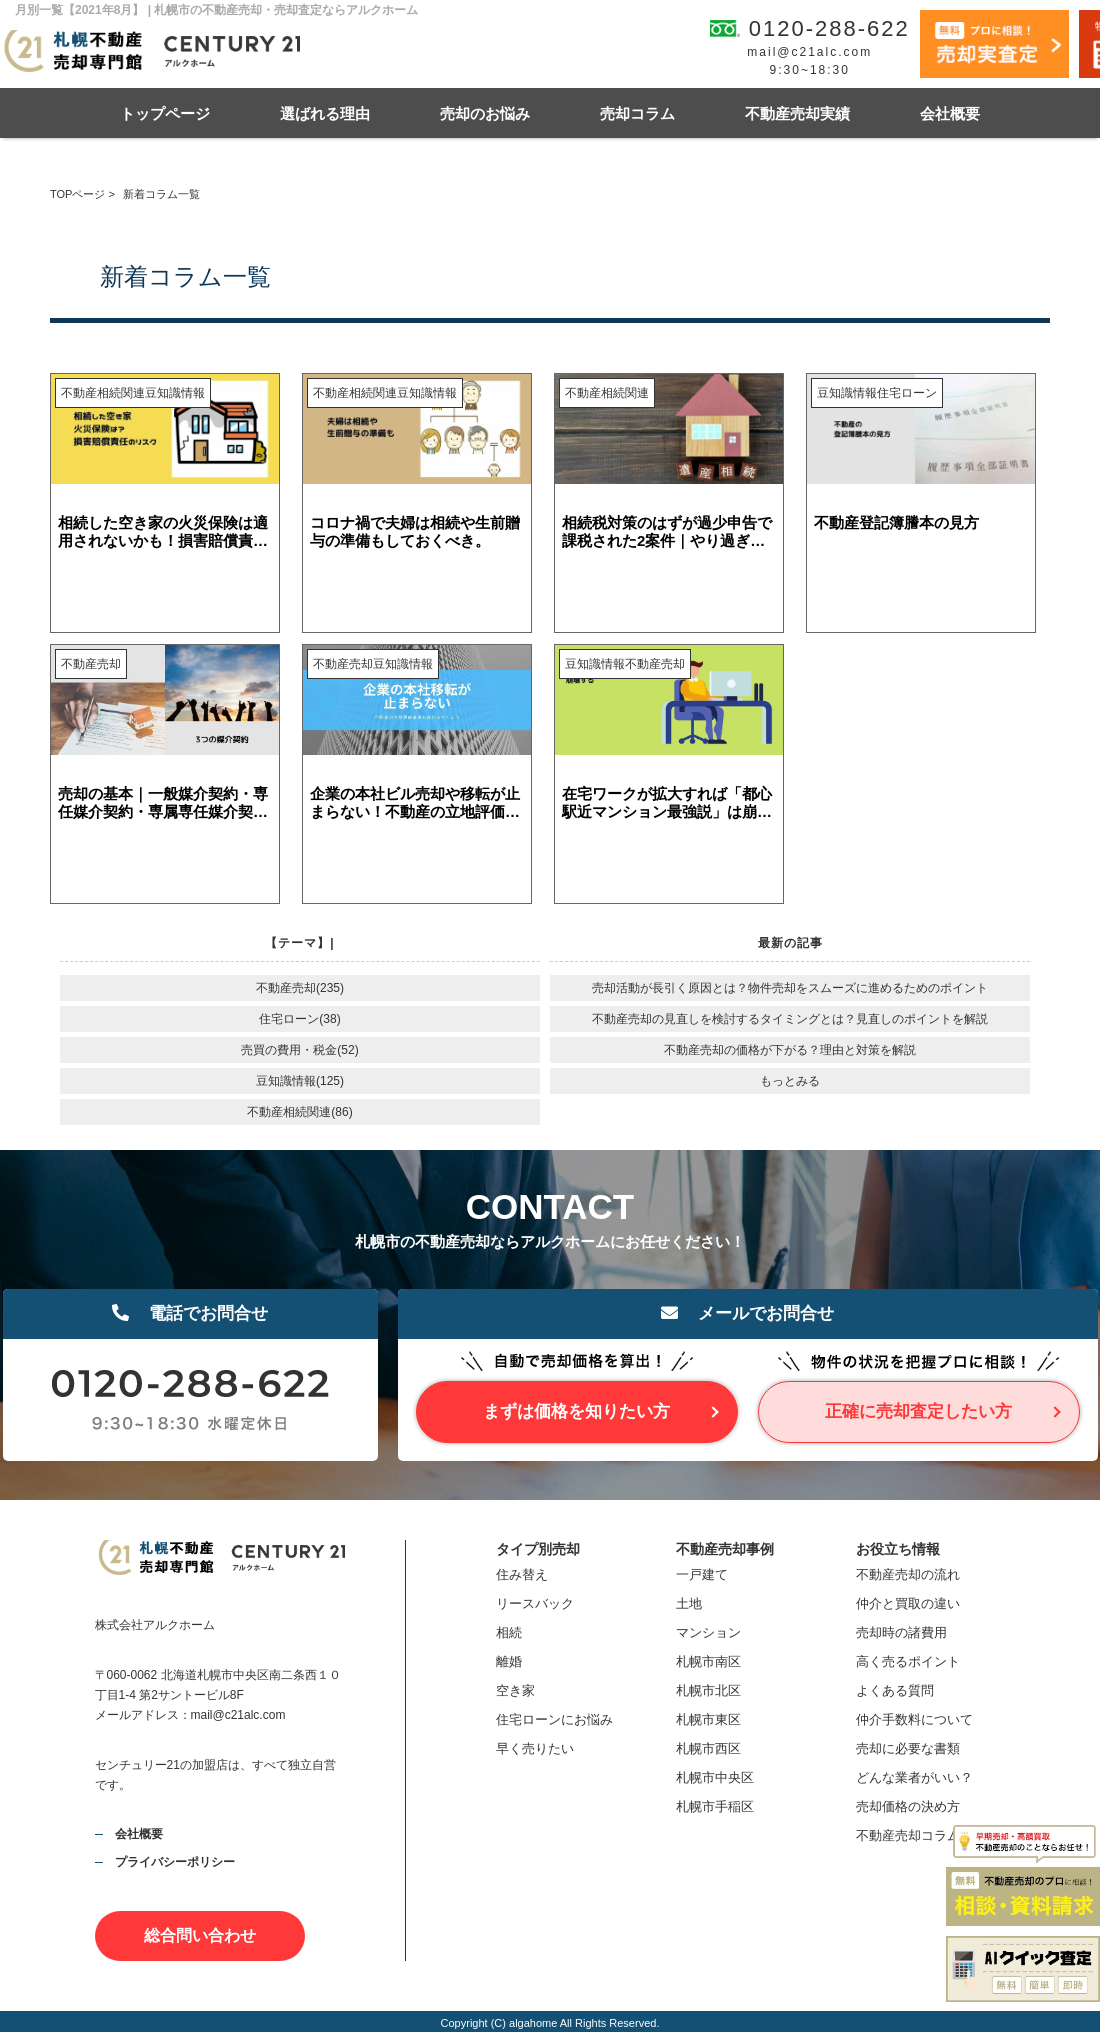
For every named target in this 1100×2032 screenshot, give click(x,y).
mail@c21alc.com (809, 52)
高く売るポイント (908, 1661)
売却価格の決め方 (908, 1806)
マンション (708, 1632)
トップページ (165, 113)
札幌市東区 (708, 1719)
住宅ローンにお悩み (554, 1719)
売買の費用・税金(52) (299, 1050)
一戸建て (702, 1574)
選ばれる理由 (325, 113)
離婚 (509, 1661)
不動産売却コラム (908, 1835)
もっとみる (790, 1081)
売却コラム (637, 113)
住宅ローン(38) (299, 1019)
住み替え (522, 1574)
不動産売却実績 (797, 113)
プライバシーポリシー (175, 1862)
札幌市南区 (708, 1661)
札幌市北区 (708, 1690)
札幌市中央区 (715, 1777)
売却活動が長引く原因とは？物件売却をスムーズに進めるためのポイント (790, 988)
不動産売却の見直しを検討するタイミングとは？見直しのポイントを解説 (790, 1019)
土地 (689, 1603)
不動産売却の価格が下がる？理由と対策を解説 (790, 1050)
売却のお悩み (485, 113)
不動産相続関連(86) (299, 1112)
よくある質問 (895, 1690)
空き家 (515, 1690)
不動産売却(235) (300, 988)
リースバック (535, 1603)
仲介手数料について (914, 1719)
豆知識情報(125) (300, 1081)
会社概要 (950, 113)
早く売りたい (535, 1748)
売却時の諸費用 (901, 1632)
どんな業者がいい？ (914, 1777)
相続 (509, 1632)
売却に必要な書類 (908, 1748)
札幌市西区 (708, 1748)
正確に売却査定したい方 (918, 1411)
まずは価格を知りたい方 (576, 1411)
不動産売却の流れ (908, 1574)
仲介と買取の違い (908, 1603)
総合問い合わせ (200, 1935)
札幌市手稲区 (715, 1806)
